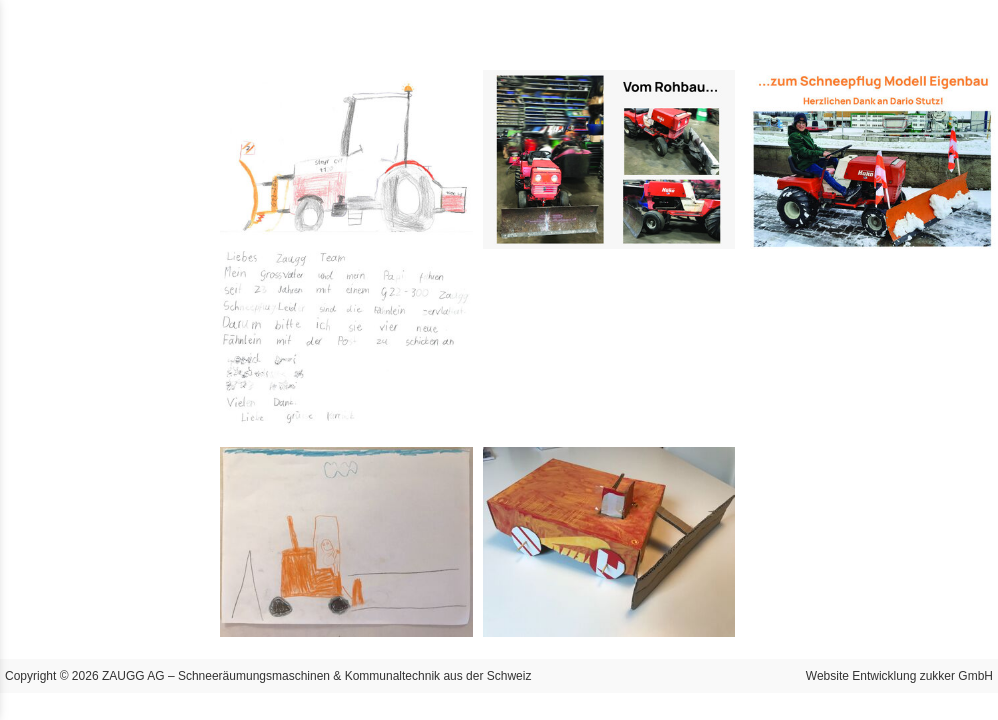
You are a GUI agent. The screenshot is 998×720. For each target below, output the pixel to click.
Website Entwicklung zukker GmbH (899, 676)
